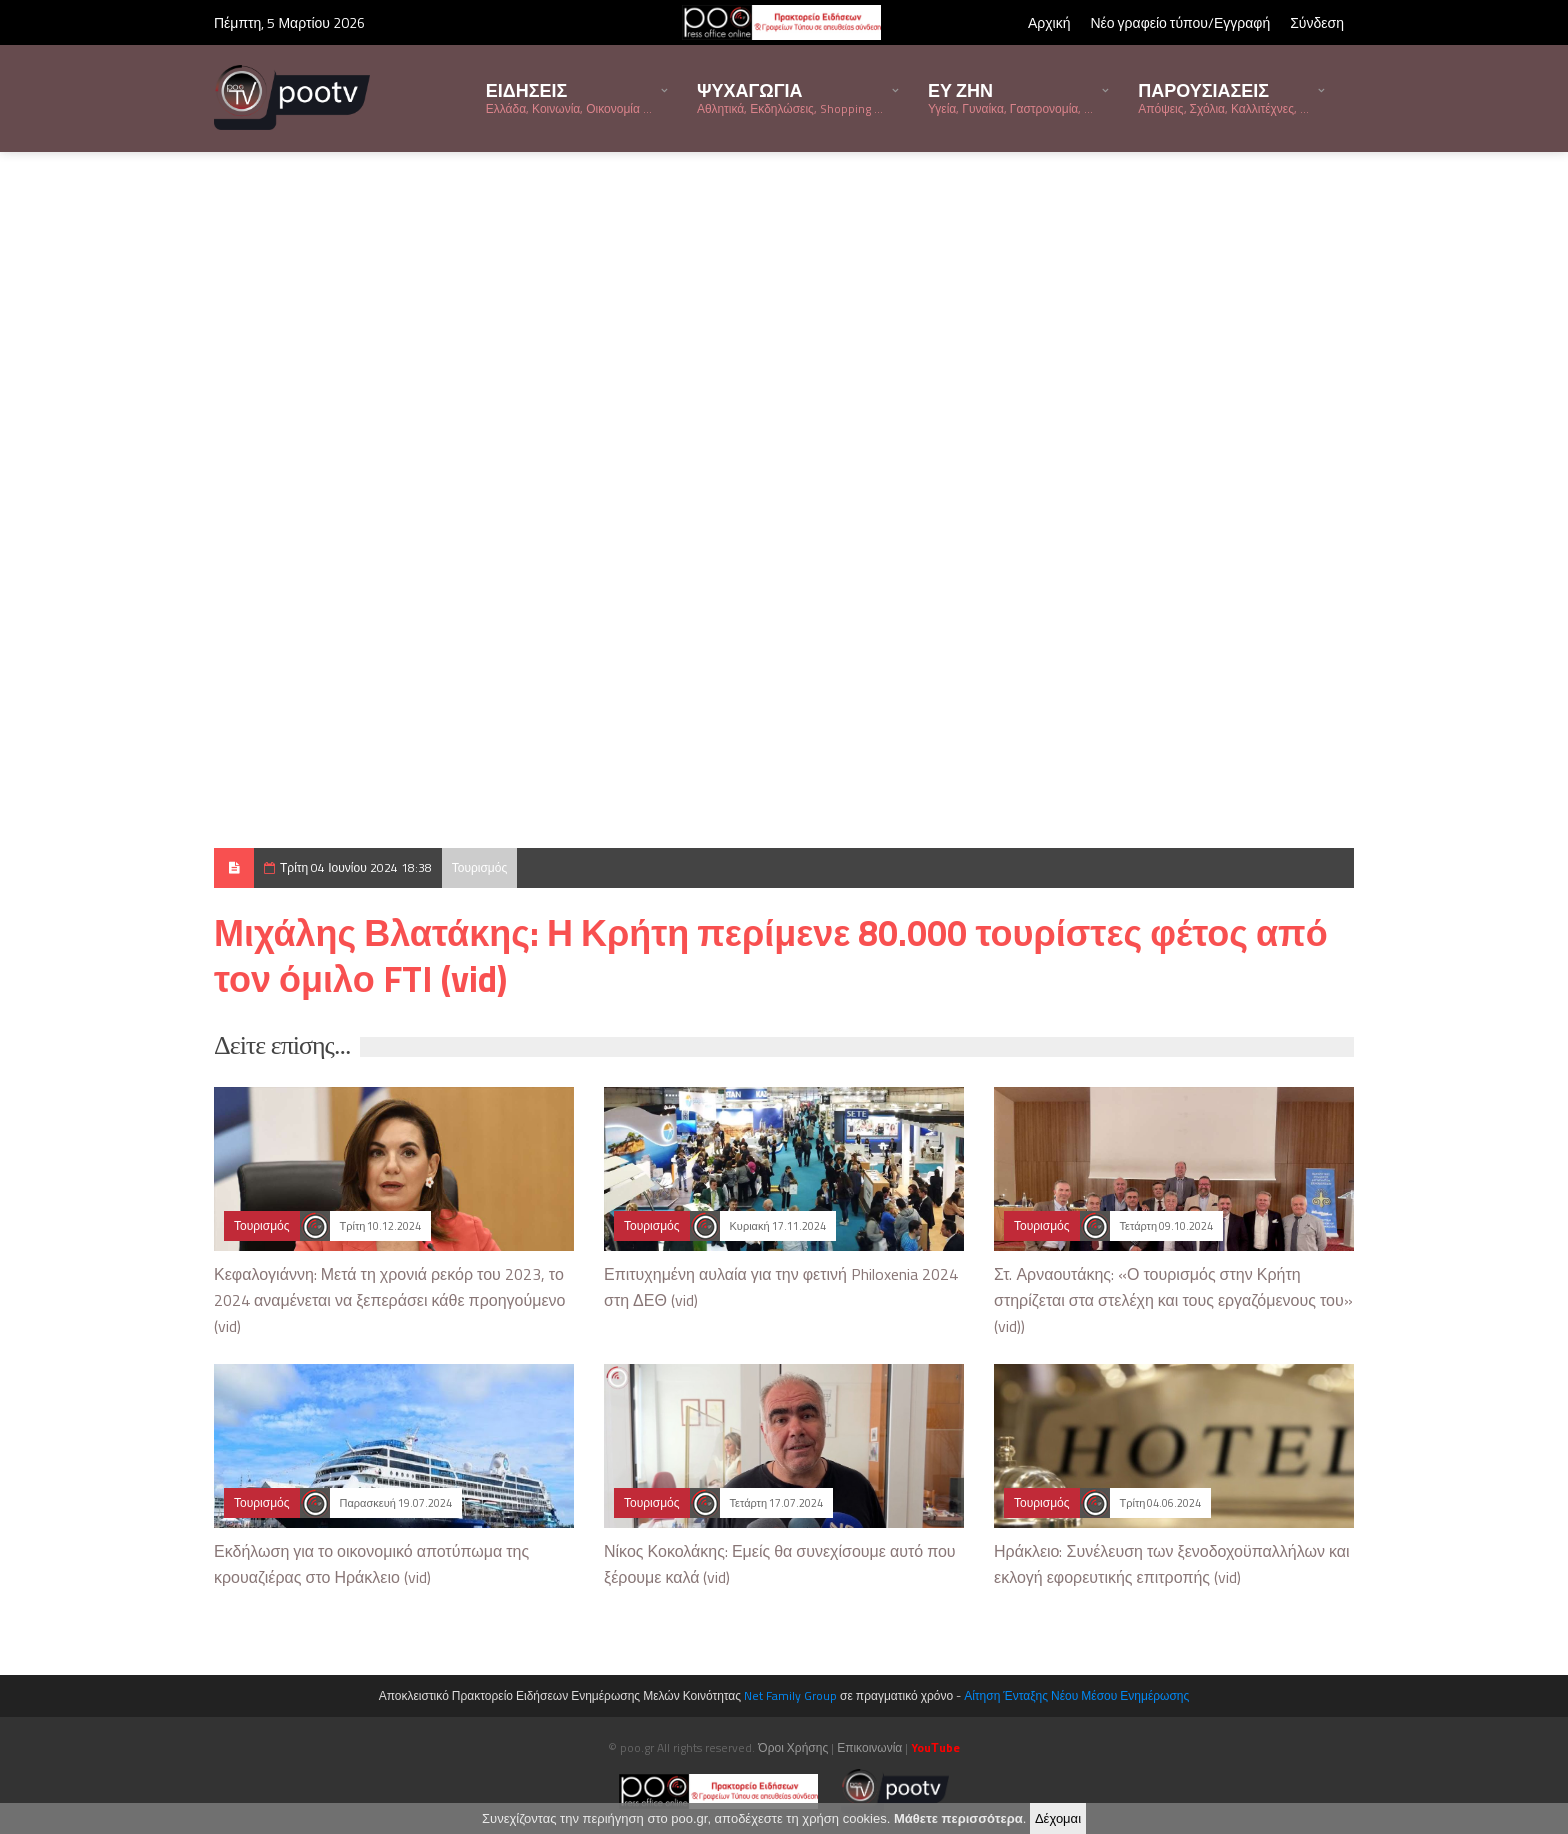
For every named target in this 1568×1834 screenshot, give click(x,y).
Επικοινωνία (869, 1747)
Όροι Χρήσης (793, 1747)
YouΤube (935, 1747)
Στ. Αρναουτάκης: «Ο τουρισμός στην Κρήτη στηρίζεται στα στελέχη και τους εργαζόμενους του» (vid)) (1173, 1300)
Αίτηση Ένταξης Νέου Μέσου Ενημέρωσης (1076, 1695)
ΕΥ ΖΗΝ (1010, 97)
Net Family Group (790, 1695)
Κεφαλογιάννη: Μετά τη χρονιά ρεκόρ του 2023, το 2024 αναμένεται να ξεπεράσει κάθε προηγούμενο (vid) (389, 1300)
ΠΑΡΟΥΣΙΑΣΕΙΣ (1223, 97)
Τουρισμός (480, 867)
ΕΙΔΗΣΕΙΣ (569, 97)
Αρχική (1049, 22)
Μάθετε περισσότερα (958, 1818)
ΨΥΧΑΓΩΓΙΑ (790, 97)
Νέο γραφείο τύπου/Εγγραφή (1180, 22)
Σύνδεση (1317, 22)
